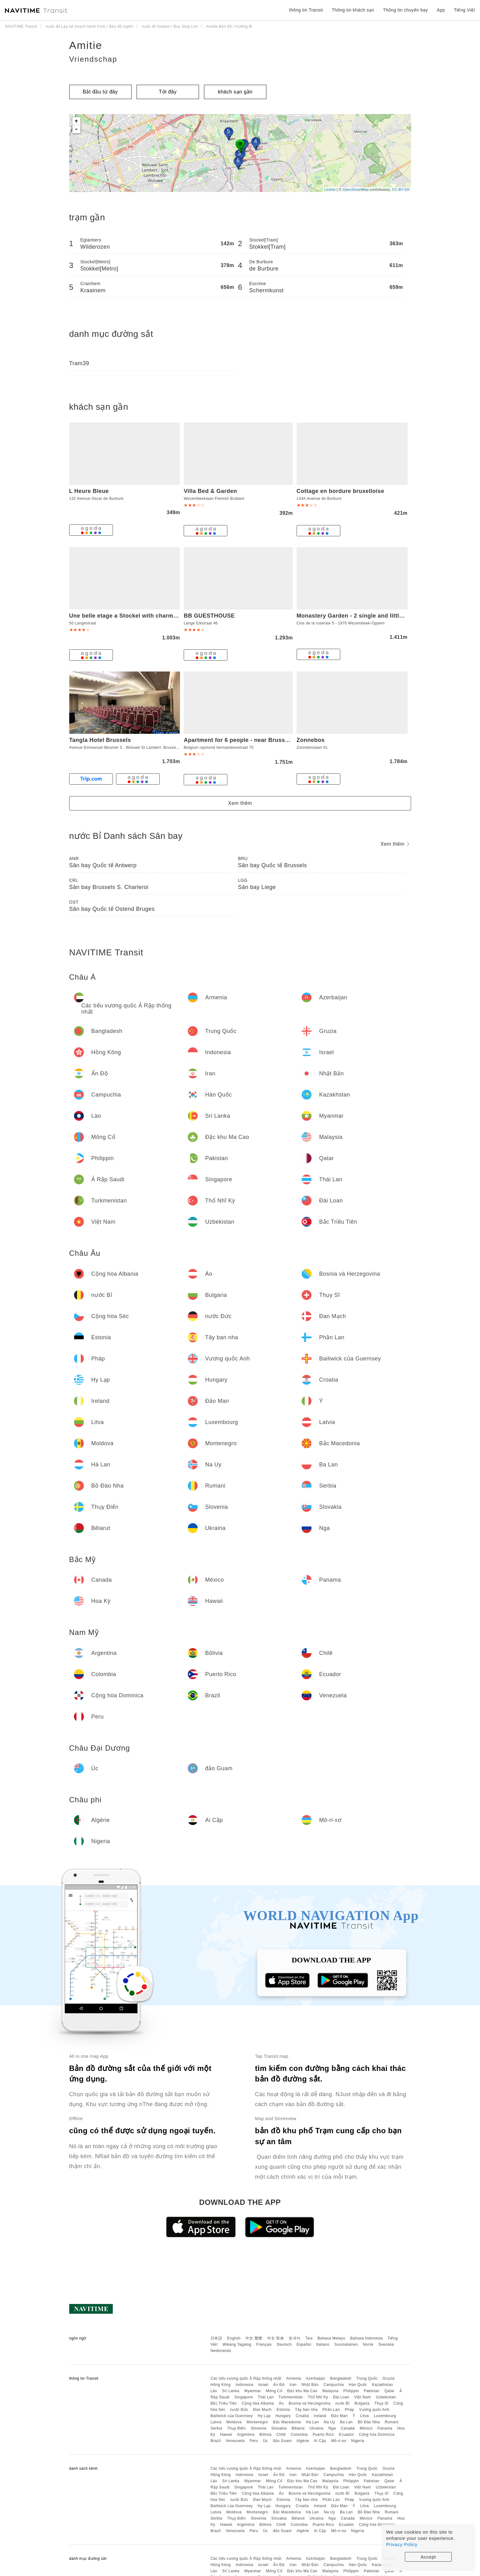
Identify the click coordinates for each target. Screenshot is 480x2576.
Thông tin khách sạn (353, 9)
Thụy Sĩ (381, 2403)
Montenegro (257, 2422)
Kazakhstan (382, 2384)
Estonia (283, 2409)
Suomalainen (346, 2344)
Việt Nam (362, 2397)
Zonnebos (311, 740)
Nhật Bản (310, 2384)
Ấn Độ (278, 2384)
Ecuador (346, 2434)
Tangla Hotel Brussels (100, 740)
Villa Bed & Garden (210, 491)
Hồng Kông (221, 2384)
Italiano (323, 2344)
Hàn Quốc (358, 2384)
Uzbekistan (386, 2397)
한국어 (295, 2338)
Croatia (302, 2416)
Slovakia (279, 2428)
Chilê (281, 2434)
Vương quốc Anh (374, 2409)
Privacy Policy (401, 2544)
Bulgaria (362, 2403)
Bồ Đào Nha (369, 2422)
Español (304, 2344)
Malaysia (330, 2391)
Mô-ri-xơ (338, 2441)
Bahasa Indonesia (366, 2338)
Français (264, 2344)
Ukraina (316, 2428)
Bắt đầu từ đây (100, 91)
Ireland (320, 2416)
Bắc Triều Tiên (224, 2403)
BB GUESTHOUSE (209, 616)
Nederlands (221, 2351)
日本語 (216, 2338)
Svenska (386, 2344)
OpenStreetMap (356, 189)
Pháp (349, 2409)
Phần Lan (331, 2409)
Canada (348, 2428)
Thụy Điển (236, 2428)
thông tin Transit (306, 9)
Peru (254, 2441)
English (233, 2338)
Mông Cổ (274, 2391)
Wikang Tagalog (237, 2344)
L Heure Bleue (89, 491)
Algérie (302, 2441)
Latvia (216, 2422)
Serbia (216, 2428)
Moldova (234, 2422)
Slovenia (258, 2428)
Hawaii (226, 2434)
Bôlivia (265, 2434)
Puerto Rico (323, 2434)
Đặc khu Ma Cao (302, 2391)
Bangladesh (340, 2378)
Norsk (368, 2344)
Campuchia (333, 2384)
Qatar (389, 2391)
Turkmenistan (291, 2397)
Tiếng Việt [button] (464, 9)
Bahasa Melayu (331, 2338)
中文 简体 (275, 2338)
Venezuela (235, 2441)
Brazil (216, 2441)
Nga (332, 2428)
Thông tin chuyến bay (405, 9)
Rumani (391, 2422)
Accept (428, 2556)
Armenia (293, 2378)
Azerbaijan (315, 2378)
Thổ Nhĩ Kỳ (318, 2397)
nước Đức (239, 2409)
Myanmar (252, 2391)
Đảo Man (339, 2416)
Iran (293, 2384)
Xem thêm (240, 803)
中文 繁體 (253, 2338)
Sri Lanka (230, 2391)
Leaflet (330, 189)
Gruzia (389, 2378)
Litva (364, 2416)
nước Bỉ (342, 2403)
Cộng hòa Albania (258, 2403)
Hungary (283, 2416)
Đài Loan (341, 2397)
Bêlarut (298, 2428)
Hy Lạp (264, 2416)
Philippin (351, 2391)
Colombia (299, 2434)
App (441, 9)
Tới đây (168, 91)
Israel (263, 2384)
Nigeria (357, 2441)
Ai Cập (320, 2441)
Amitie (85, 45)
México (366, 2428)
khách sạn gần (235, 91)
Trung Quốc (366, 2378)
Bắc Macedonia (287, 2422)
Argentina (246, 2434)
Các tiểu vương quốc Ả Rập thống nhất (246, 2378)
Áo (281, 2403)
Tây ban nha (306, 2409)
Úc (265, 2441)
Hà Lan (312, 2422)
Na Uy (329, 2422)
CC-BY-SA (401, 189)
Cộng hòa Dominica (377, 2434)
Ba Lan (346, 2422)
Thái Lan (266, 2397)
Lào (214, 2391)
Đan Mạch (262, 2409)
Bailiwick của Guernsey (232, 2416)
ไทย (309, 2338)
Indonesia (245, 2384)
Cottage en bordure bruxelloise (340, 491)
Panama (384, 2428)
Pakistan (372, 2391)
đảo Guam (282, 2441)
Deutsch (284, 2344)
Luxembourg (385, 2416)
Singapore (244, 2397)
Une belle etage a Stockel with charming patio (133, 616)
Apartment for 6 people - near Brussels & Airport (252, 740)
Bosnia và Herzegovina (310, 2403)
